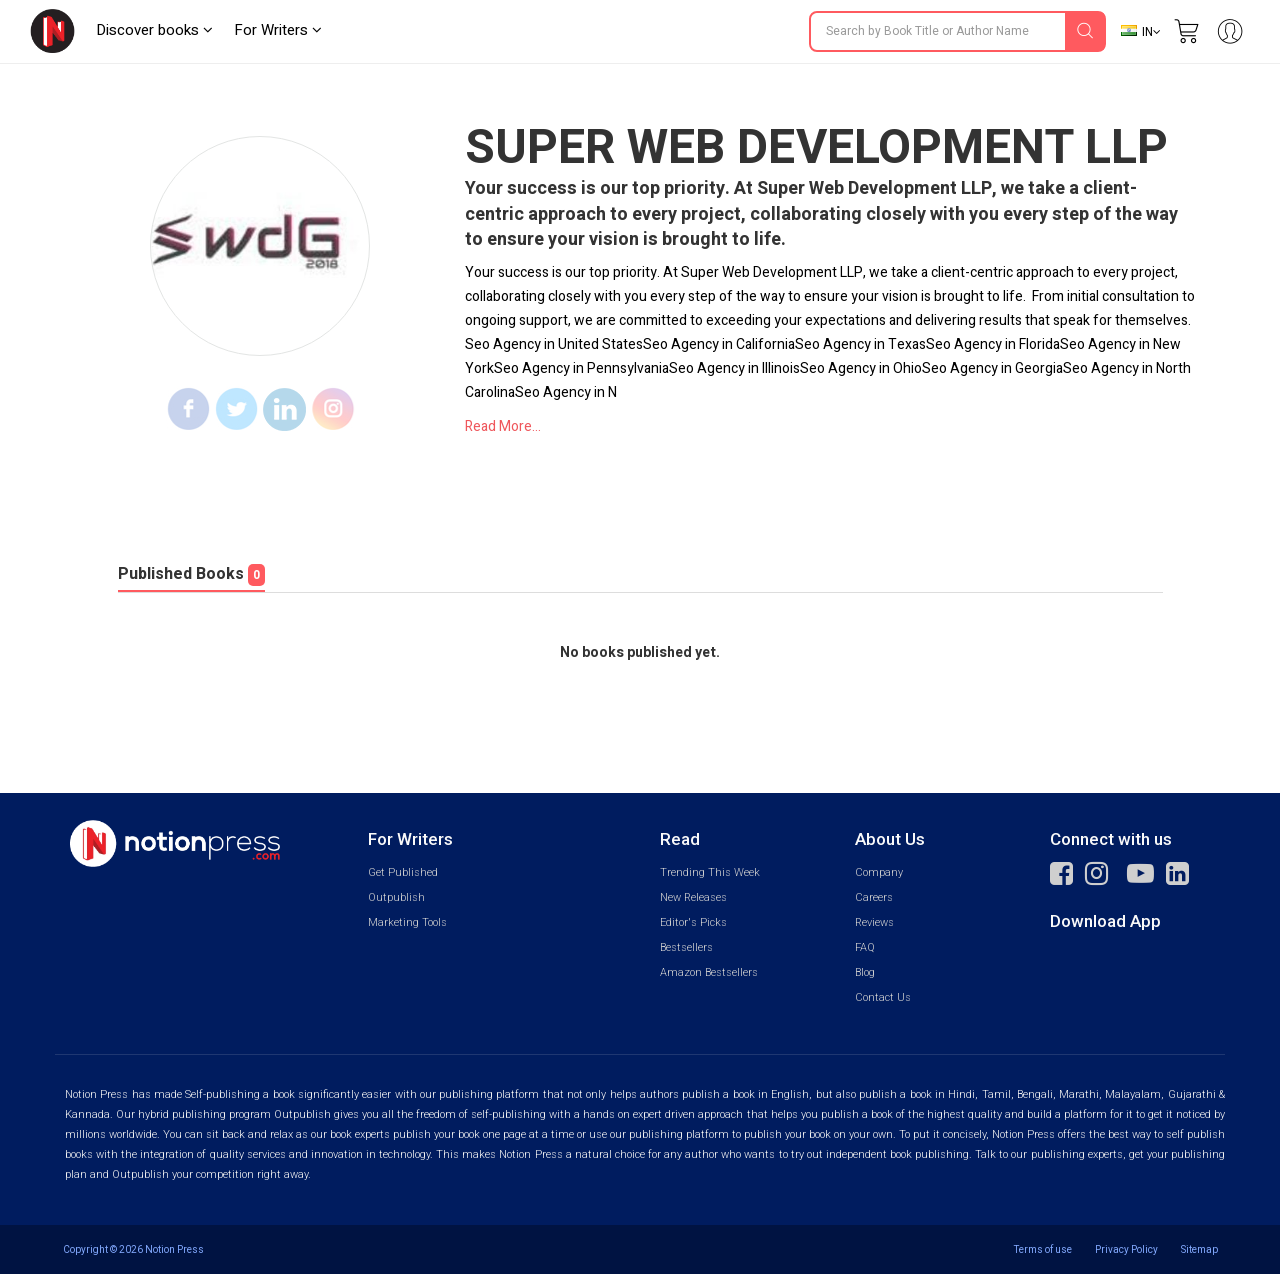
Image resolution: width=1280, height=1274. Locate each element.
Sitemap (1199, 1249)
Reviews (874, 922)
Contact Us (883, 997)
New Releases (693, 897)
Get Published (403, 872)
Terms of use (1043, 1249)
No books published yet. (640, 653)
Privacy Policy (1126, 1249)
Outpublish (396, 897)
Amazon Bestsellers (709, 972)
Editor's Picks (693, 922)
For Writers (278, 30)
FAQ (865, 947)
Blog (865, 972)
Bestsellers (686, 947)
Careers (874, 897)
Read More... (503, 426)
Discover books (154, 30)
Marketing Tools (407, 922)
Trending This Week (710, 872)
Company (879, 872)
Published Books (191, 574)
